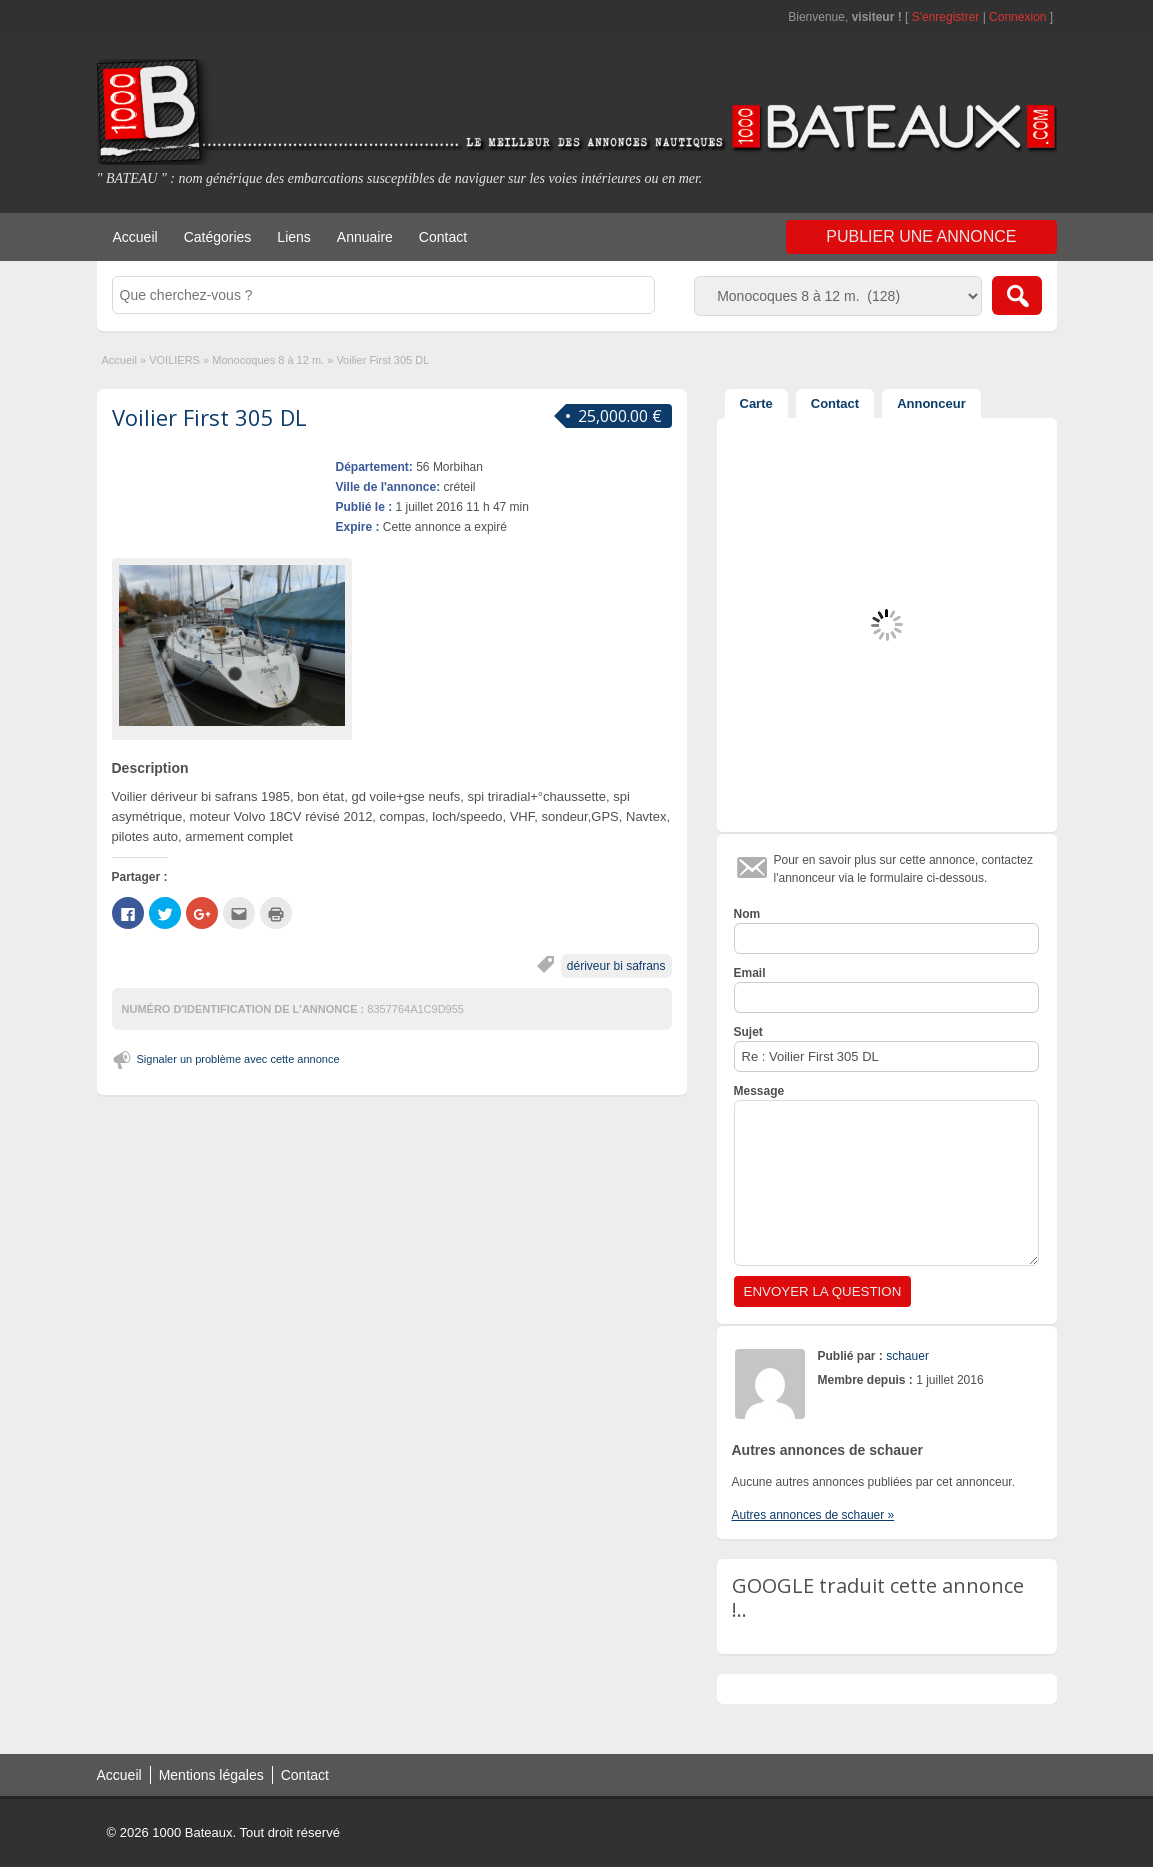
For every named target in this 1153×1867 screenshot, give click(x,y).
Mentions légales (211, 1775)
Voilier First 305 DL (209, 417)
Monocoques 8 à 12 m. (268, 360)
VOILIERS (174, 360)
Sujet (748, 1032)
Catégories (218, 237)
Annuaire (365, 237)
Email (750, 973)
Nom (747, 914)
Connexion (1019, 17)
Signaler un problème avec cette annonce (238, 1059)
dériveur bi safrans (616, 966)
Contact (443, 237)
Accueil (135, 237)
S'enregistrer (946, 17)
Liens (293, 237)
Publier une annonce (921, 236)
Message (759, 1091)
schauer (907, 1356)
